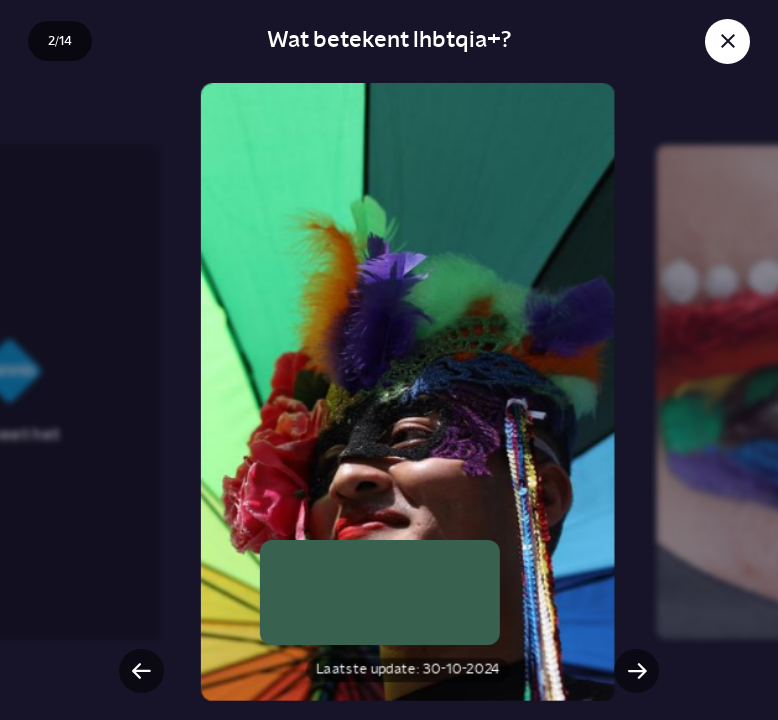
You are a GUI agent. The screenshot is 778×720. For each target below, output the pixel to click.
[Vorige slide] (141, 671)
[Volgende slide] (636, 671)
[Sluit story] (727, 41)
